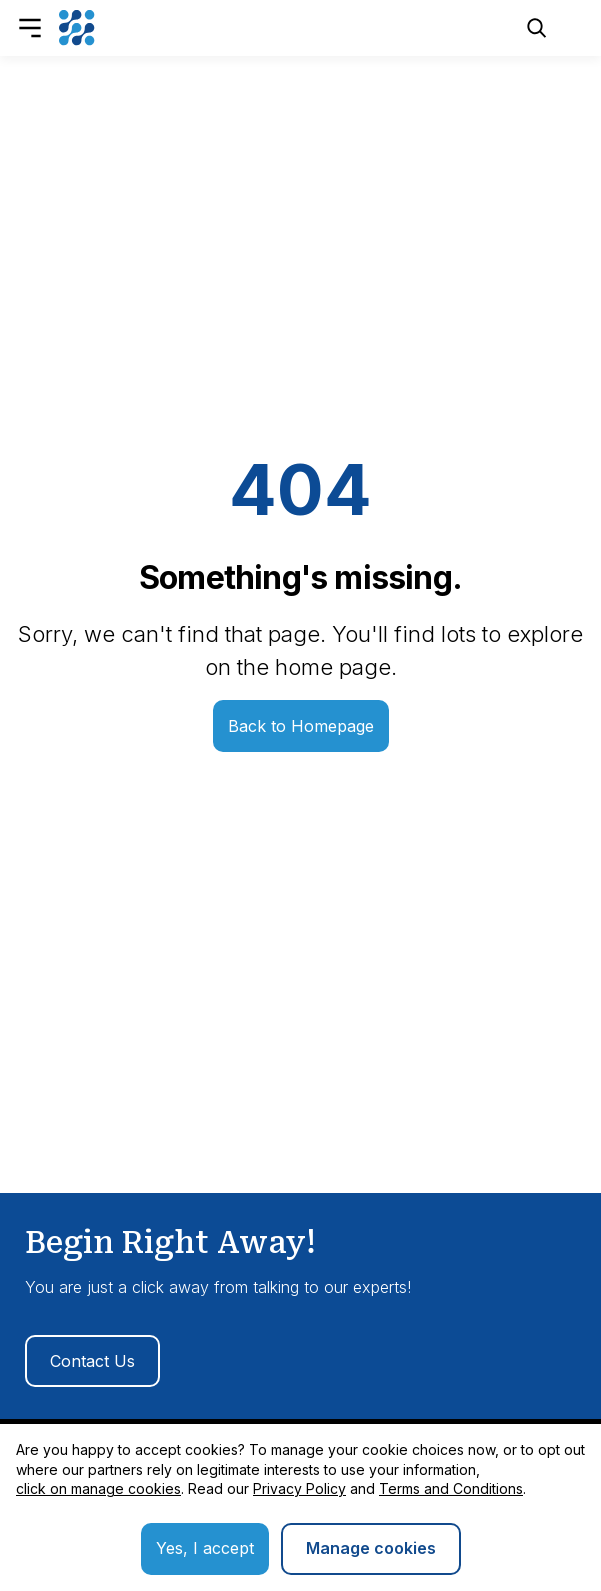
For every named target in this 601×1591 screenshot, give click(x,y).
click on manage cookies (98, 1488)
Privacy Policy (299, 1488)
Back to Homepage (301, 726)
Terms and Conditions (451, 1488)
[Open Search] (537, 28)
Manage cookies (371, 1548)
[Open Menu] (30, 28)
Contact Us (92, 1361)
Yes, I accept (205, 1548)
